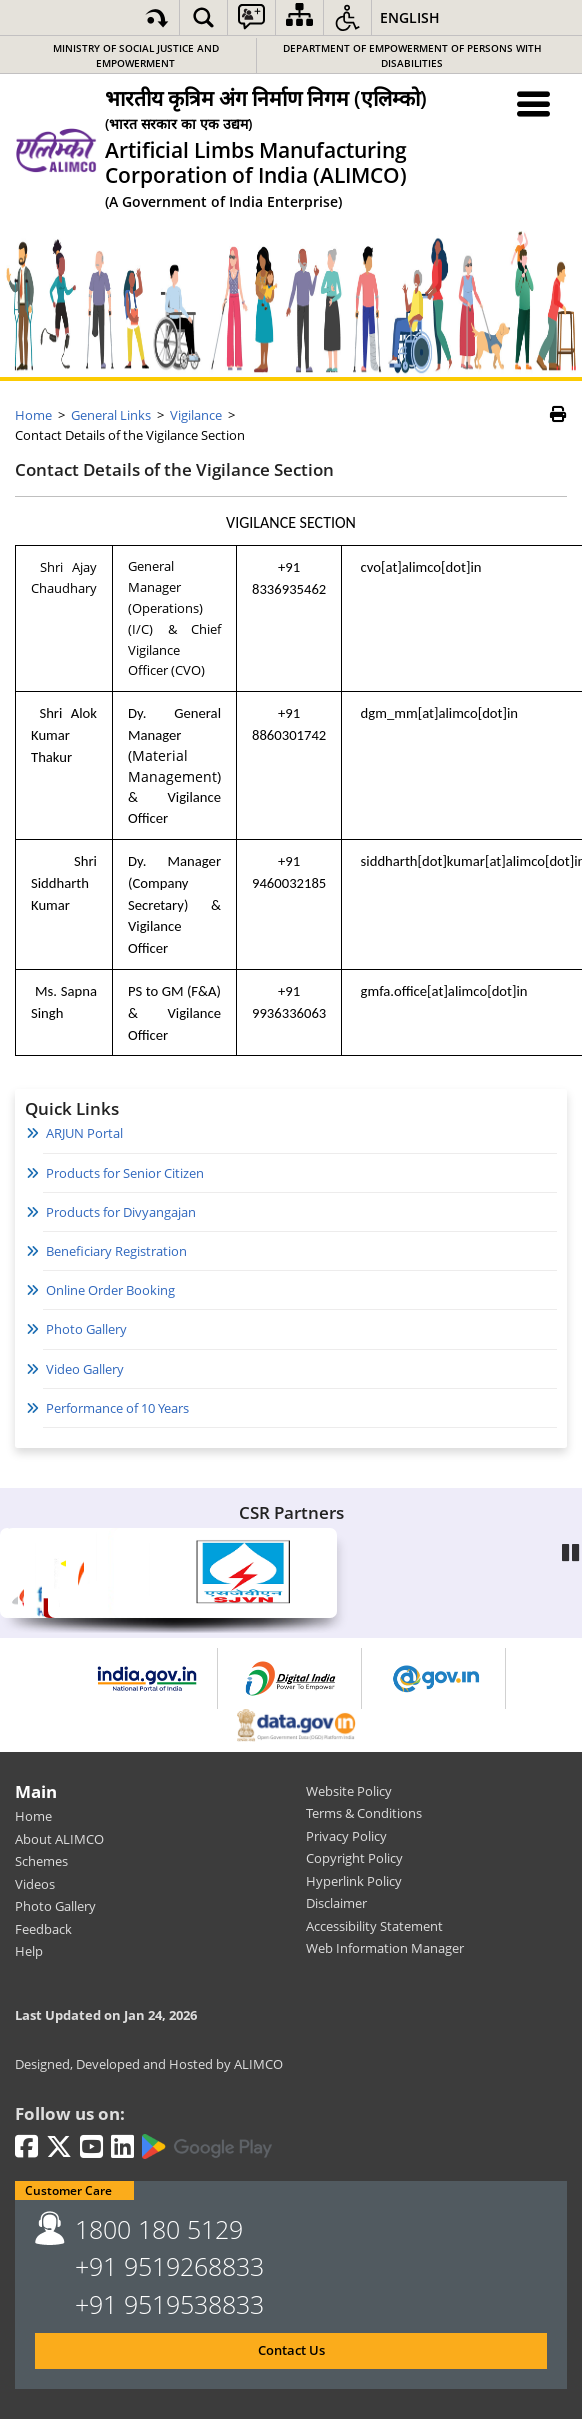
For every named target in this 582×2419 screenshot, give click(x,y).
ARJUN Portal (84, 1133)
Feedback (43, 1929)
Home (33, 1816)
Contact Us (291, 2350)
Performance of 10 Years (117, 1408)
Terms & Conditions (364, 1813)
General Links (111, 415)
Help (29, 1951)
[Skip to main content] (157, 17)
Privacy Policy (346, 1836)
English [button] (410, 17)
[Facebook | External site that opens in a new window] (26, 2148)
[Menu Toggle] (533, 103)
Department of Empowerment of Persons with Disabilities (412, 55)
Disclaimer (336, 1903)
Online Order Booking (110, 1290)
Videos (35, 1884)
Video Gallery (85, 1369)
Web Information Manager (385, 1948)
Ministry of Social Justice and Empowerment (136, 55)
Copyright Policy (354, 1858)
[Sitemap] (299, 17)
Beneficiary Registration (116, 1251)
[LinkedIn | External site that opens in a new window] (122, 2148)
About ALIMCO (59, 1839)
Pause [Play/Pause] (572, 1550)
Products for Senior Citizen (125, 1173)
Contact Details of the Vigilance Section (174, 470)
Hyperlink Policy (354, 1881)
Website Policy (349, 1791)
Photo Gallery (86, 1329)
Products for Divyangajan (121, 1212)
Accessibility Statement (374, 1926)
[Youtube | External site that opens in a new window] (91, 2148)
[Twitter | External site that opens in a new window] (59, 2148)
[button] (203, 17)
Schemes (41, 1861)
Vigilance (196, 415)
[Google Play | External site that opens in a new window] (207, 2147)
